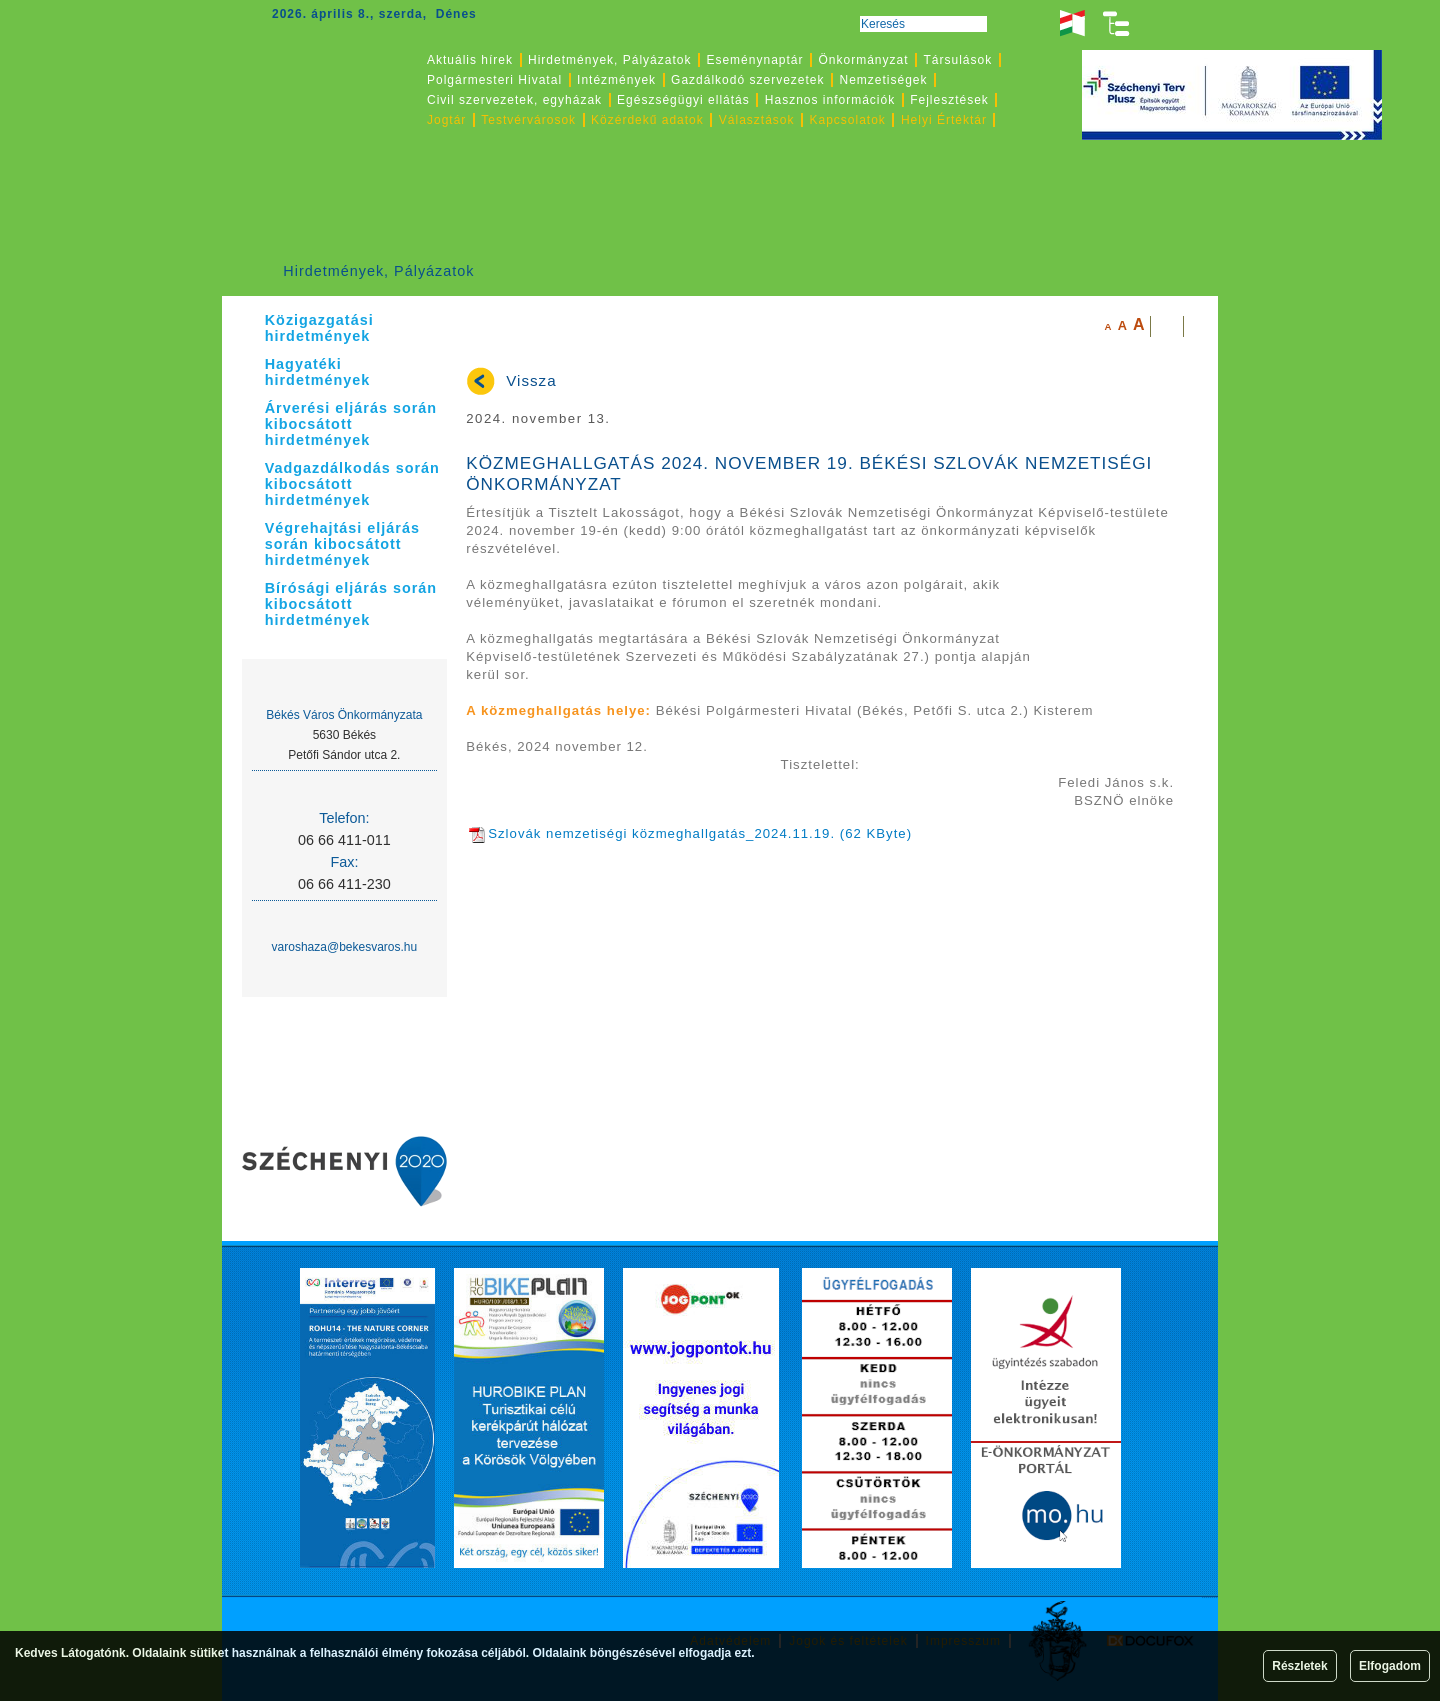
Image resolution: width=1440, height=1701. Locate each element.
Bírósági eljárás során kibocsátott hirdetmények (351, 604)
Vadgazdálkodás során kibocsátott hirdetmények (352, 484)
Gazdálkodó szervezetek (747, 80)
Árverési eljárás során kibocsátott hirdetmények (351, 424)
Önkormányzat (863, 60)
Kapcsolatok (848, 120)
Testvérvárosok (528, 120)
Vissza (531, 380)
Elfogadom (1390, 1666)
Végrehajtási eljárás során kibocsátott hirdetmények (342, 544)
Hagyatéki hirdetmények (318, 372)
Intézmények (616, 80)
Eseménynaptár (754, 60)
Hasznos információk (830, 100)
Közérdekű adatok (647, 120)
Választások (757, 120)
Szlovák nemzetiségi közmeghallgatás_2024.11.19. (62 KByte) (690, 833)
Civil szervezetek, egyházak (514, 100)
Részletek (1299, 1666)
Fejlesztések (949, 100)
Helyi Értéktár (944, 120)
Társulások (958, 60)
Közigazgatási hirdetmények (319, 328)
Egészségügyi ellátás (683, 100)
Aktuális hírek (470, 60)
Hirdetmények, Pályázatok (378, 271)
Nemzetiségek (884, 80)
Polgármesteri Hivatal (494, 80)
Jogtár (446, 120)
